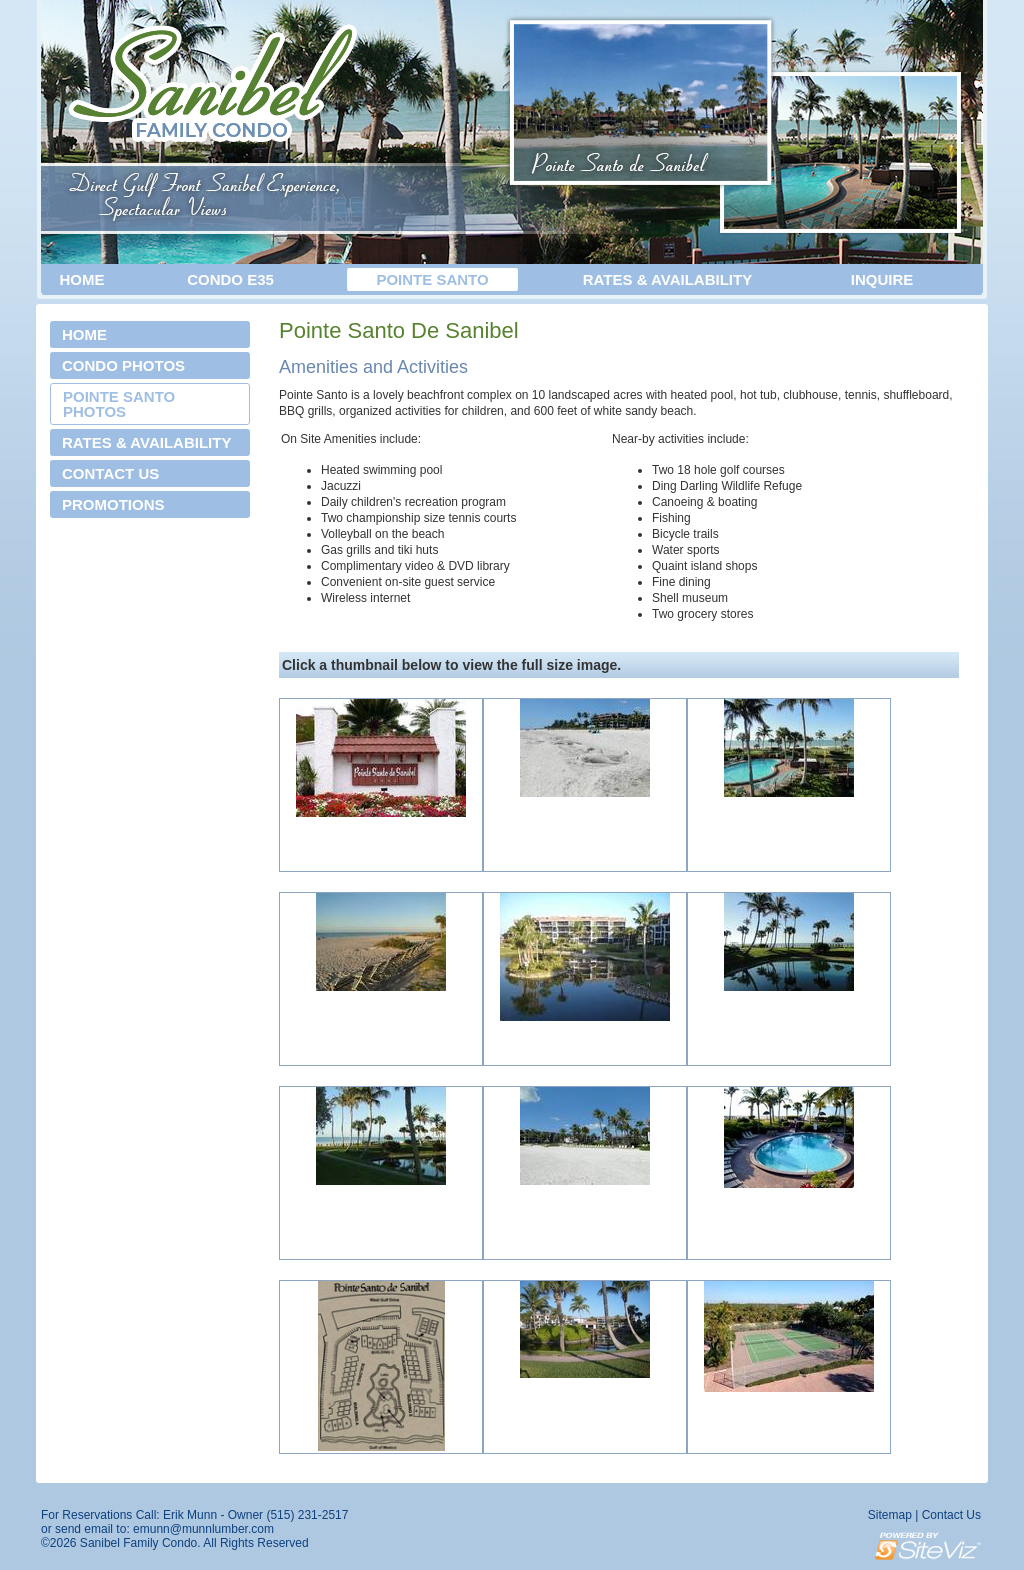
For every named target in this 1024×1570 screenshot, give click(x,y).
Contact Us (951, 1515)
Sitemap (890, 1515)
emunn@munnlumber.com (203, 1529)
